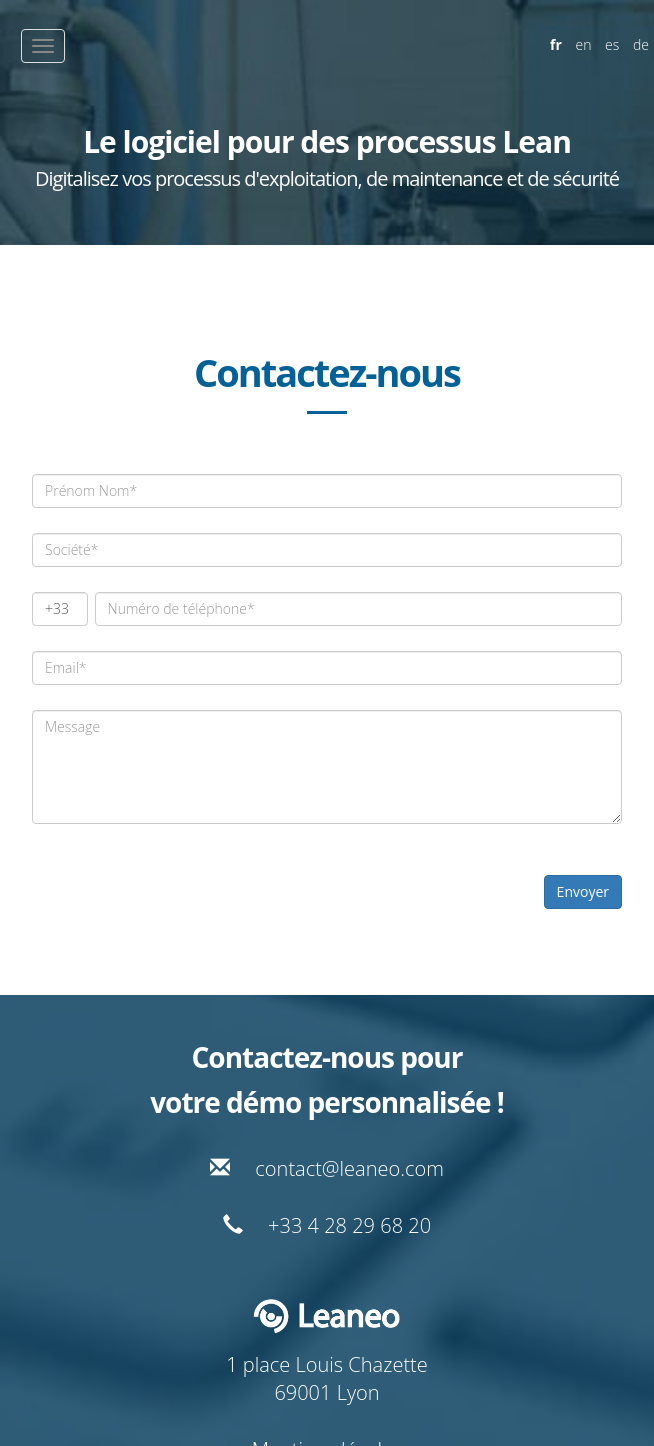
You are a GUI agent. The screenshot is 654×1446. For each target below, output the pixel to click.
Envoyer (583, 891)
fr (556, 44)
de (641, 44)
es (612, 44)
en (584, 44)
